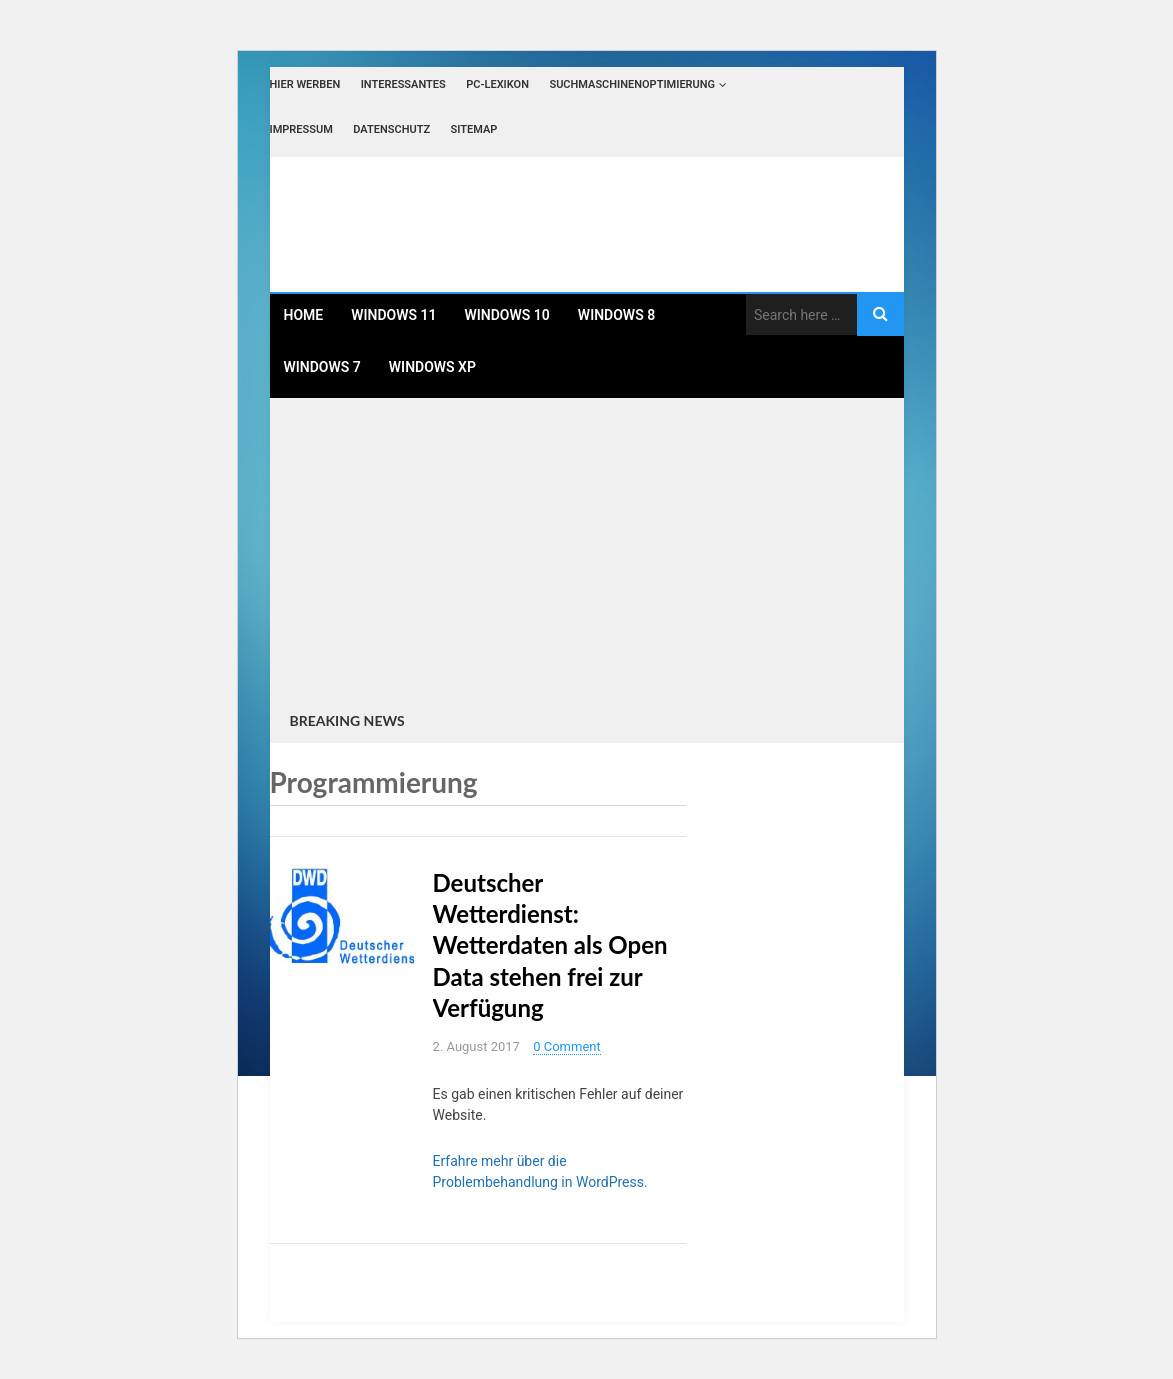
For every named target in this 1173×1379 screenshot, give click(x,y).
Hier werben (305, 84)
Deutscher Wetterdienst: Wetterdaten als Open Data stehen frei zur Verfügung (550, 945)
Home (304, 315)
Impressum (301, 129)
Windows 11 (393, 315)
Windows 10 (507, 315)
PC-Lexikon (497, 84)
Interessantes (403, 84)
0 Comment (567, 1046)
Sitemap (474, 129)
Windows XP (432, 367)
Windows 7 (322, 367)
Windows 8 (616, 315)
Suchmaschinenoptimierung (632, 84)
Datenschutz (391, 129)
